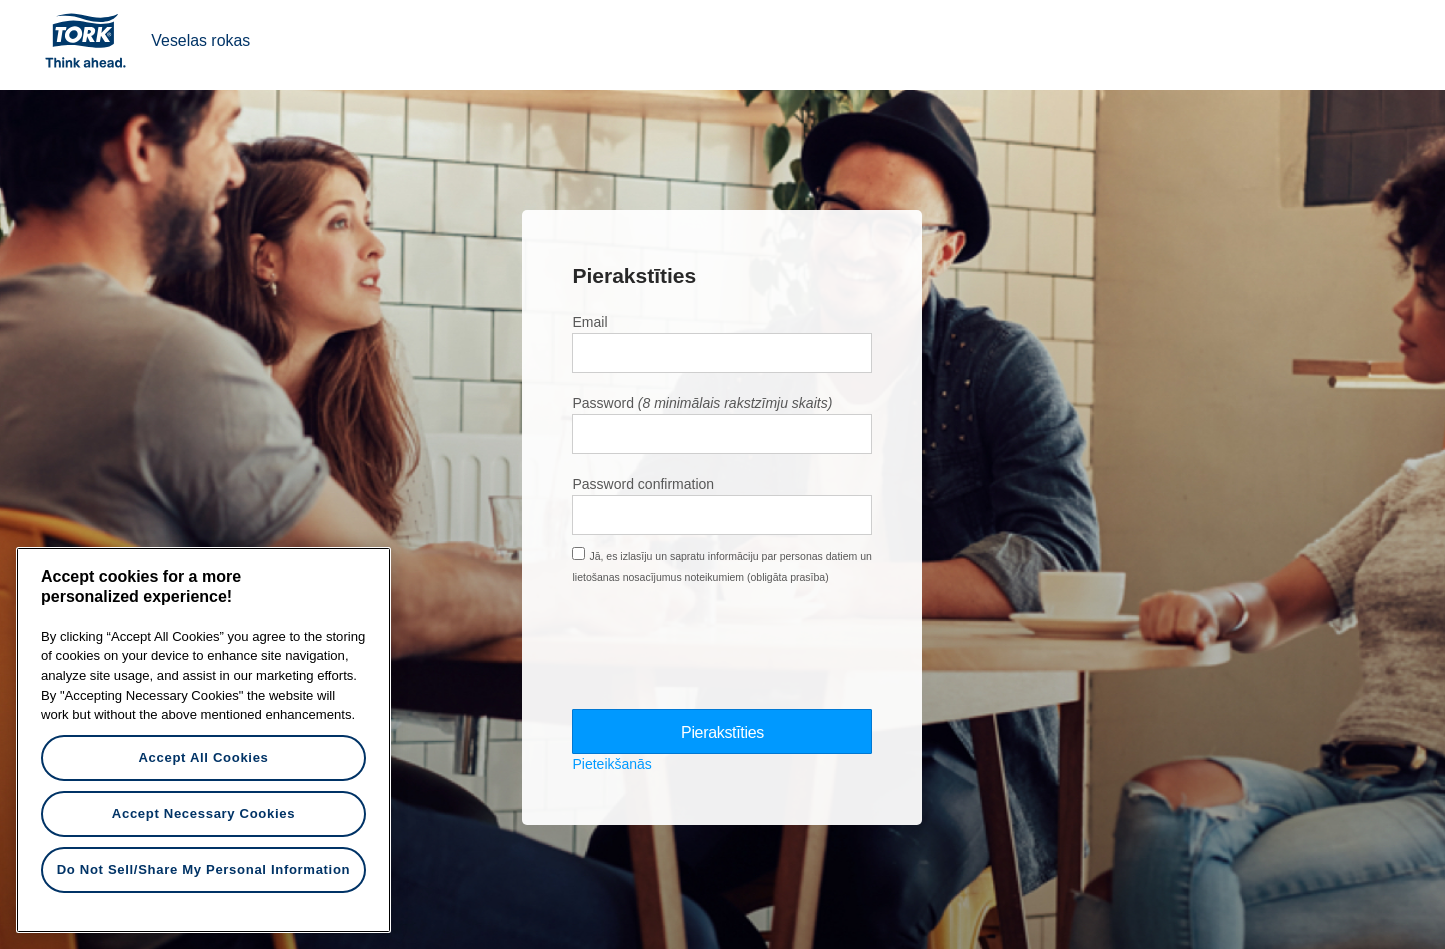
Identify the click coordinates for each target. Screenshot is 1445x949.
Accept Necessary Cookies (203, 813)
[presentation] (724, 647)
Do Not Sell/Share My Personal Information (204, 869)
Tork (92, 40)
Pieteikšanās (611, 765)
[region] (203, 740)
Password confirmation (643, 484)
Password (602, 403)
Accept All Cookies (203, 757)
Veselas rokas (200, 40)
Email (589, 322)
